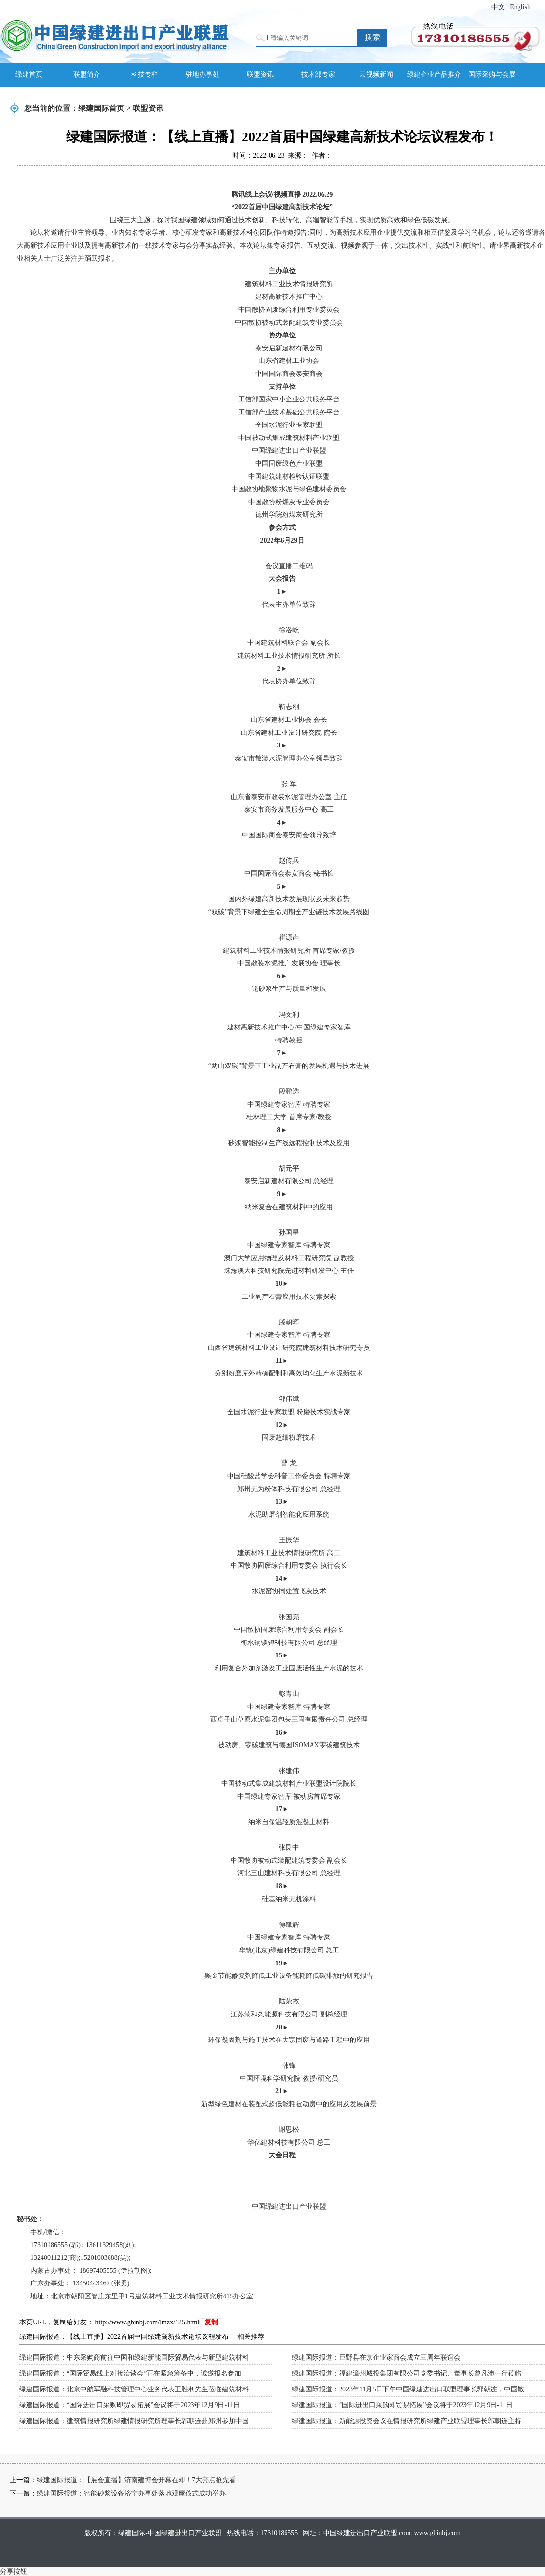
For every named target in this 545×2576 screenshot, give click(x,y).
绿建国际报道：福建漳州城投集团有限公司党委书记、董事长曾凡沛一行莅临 (406, 2373)
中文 (498, 7)
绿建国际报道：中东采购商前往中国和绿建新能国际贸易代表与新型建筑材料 (134, 2357)
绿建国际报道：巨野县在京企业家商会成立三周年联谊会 (376, 2357)
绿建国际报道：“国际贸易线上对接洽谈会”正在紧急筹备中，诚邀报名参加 (130, 2373)
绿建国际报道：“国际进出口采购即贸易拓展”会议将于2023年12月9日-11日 (129, 2405)
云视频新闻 (376, 74)
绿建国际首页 (101, 108)
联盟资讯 (260, 74)
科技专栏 (144, 74)
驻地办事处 (202, 74)
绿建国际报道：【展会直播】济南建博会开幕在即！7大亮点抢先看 (136, 2479)
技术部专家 (318, 74)
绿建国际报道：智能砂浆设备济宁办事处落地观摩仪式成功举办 (131, 2493)
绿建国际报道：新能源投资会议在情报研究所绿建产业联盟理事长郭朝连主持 (406, 2421)
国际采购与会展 (492, 74)
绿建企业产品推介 (434, 74)
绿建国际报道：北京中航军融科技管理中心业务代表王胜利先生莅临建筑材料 (134, 2389)
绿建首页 (28, 74)
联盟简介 (86, 74)
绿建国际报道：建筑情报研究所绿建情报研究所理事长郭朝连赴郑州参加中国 (134, 2421)
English (520, 7)
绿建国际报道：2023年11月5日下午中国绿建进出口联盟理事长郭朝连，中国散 (408, 2389)
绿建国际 (115, 34)
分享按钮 (13, 2571)
